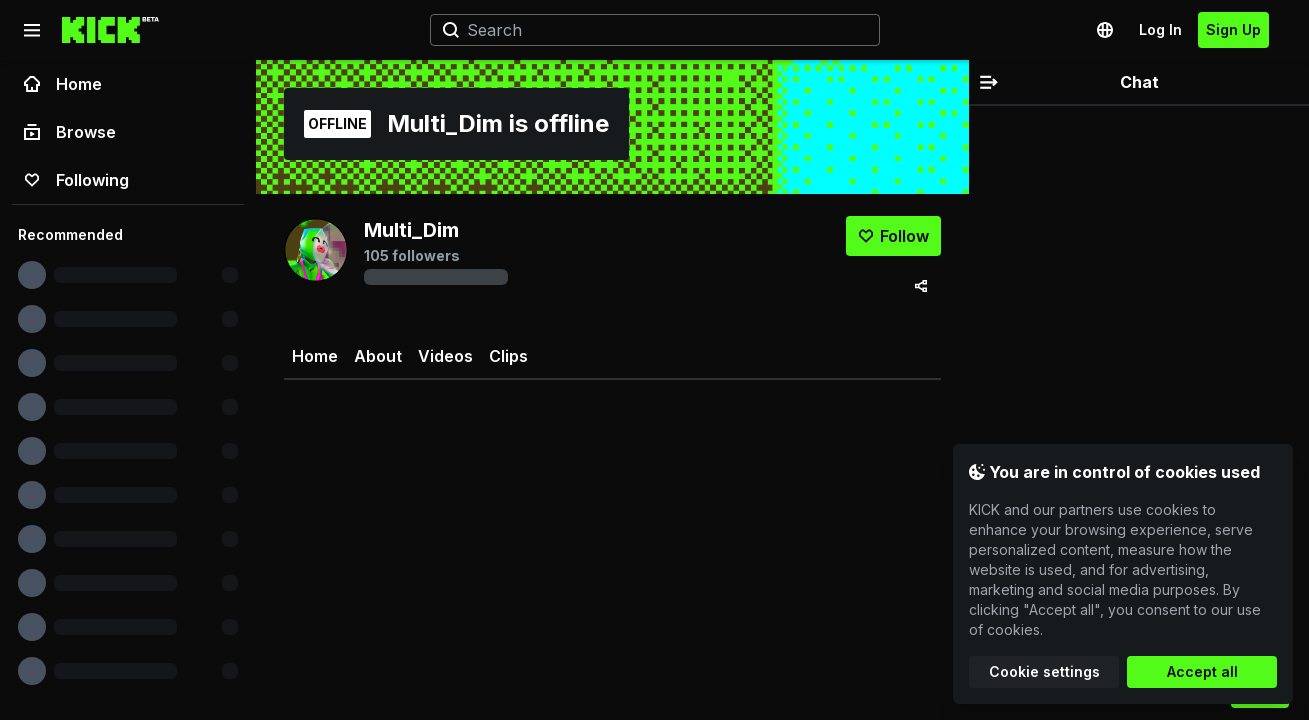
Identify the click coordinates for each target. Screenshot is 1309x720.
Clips (508, 356)
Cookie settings (1044, 671)
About (378, 356)
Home (63, 84)
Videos (445, 356)
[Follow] (893, 236)
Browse (70, 132)
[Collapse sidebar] (32, 30)
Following (76, 180)
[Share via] (921, 286)
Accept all (1202, 671)
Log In (1160, 29)
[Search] (647, 30)
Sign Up (1233, 29)
